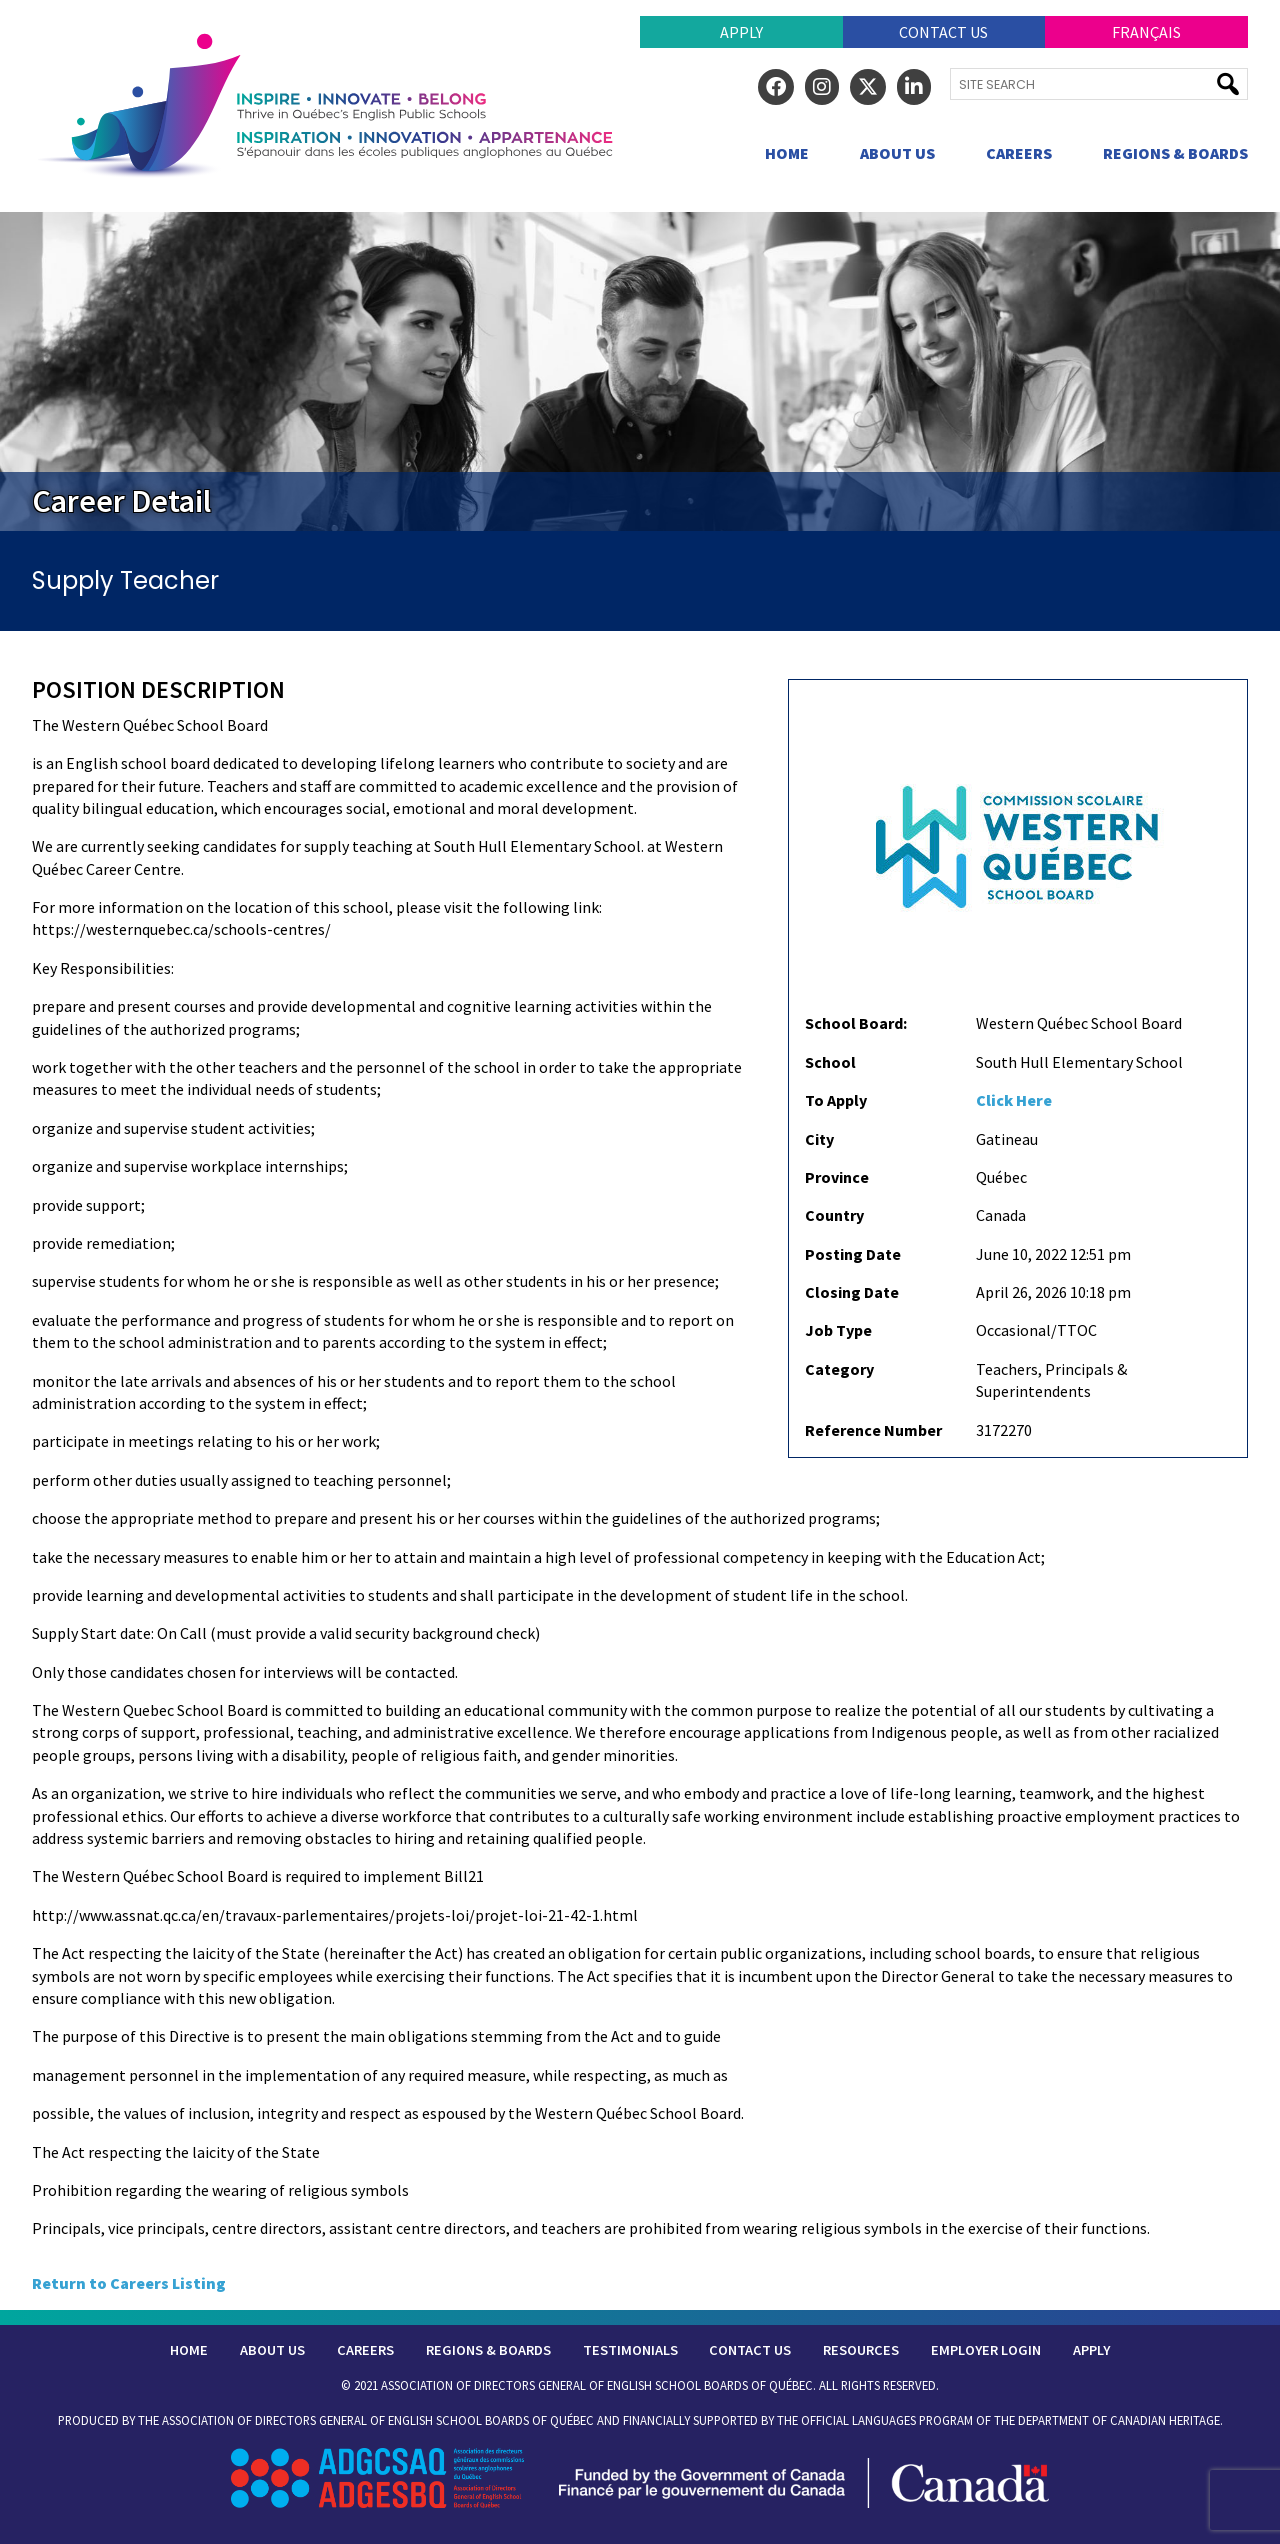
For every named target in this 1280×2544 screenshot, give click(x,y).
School (830, 1062)
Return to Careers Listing (129, 2283)
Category (839, 1369)
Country (834, 1215)
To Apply (836, 1100)
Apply (741, 32)
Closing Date (852, 1292)
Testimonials (630, 2350)
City (819, 1139)
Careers (1019, 153)
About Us (897, 153)
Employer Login (986, 2350)
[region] (640, 371)
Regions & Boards (1175, 153)
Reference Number (873, 1430)
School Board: (856, 1023)
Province (837, 1177)
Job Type (838, 1330)
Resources (861, 2350)
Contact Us (943, 32)
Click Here (1014, 1100)
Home (787, 153)
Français (1146, 32)
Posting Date (853, 1254)
